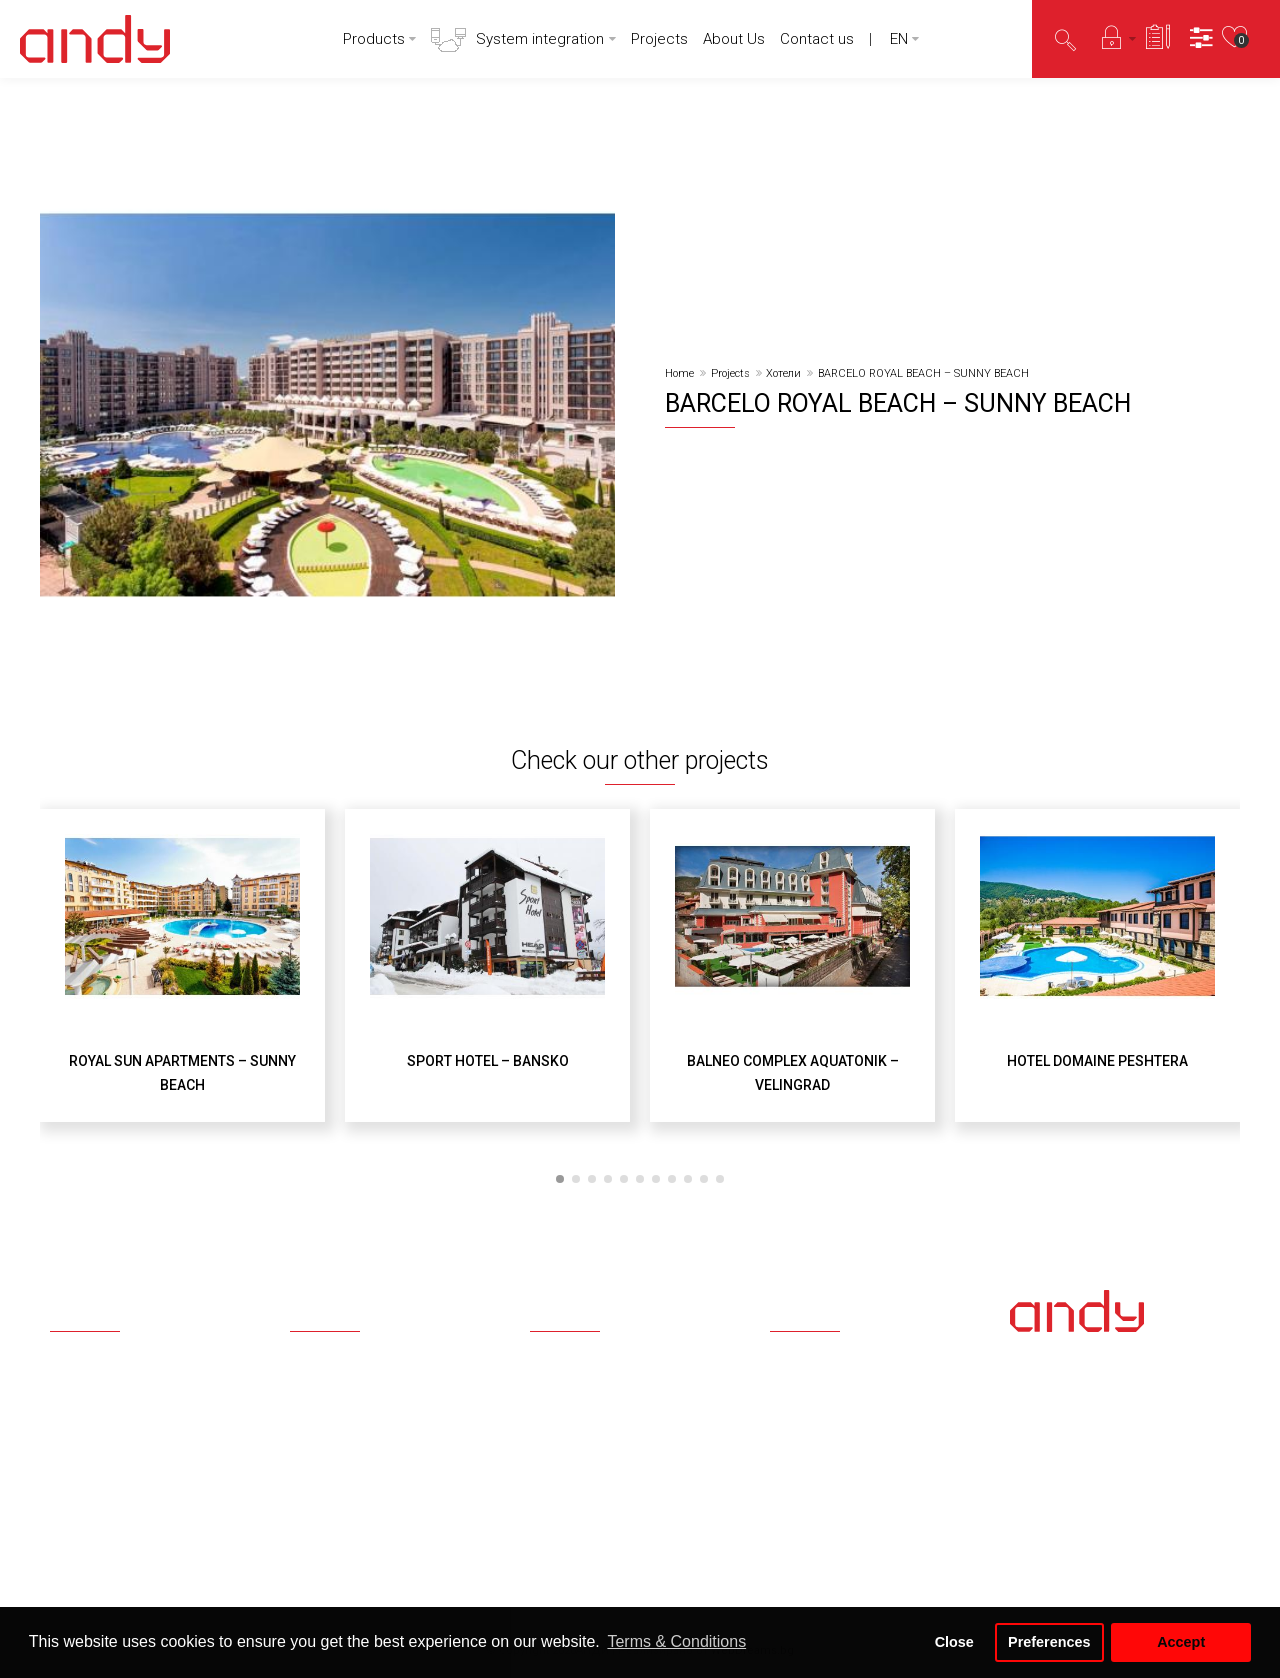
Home (679, 373)
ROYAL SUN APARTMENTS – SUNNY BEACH (182, 1073)
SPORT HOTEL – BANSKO (488, 1061)
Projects (730, 373)
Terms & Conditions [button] (676, 1641)
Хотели (783, 373)
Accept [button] (1181, 1642)
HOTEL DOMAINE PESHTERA (1097, 1061)
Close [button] (954, 1642)
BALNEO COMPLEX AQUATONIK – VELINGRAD (793, 1073)
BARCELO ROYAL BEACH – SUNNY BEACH (923, 373)
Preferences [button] (1049, 1642)
